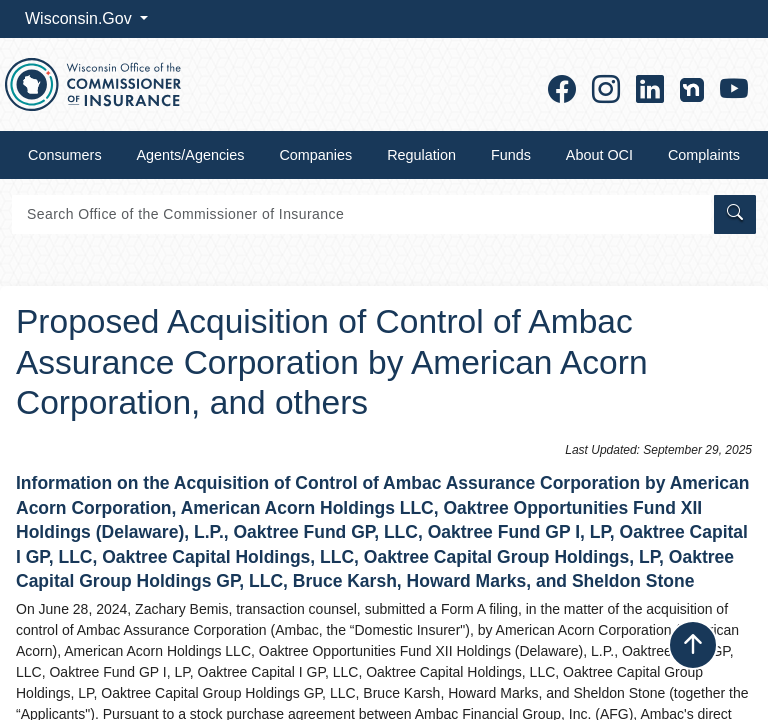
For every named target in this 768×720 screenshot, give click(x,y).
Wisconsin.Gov (80, 18)
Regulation (421, 155)
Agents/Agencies (191, 155)
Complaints (704, 155)
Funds (511, 155)
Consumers (65, 155)
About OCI (599, 155)
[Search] (361, 214)
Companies (315, 155)
